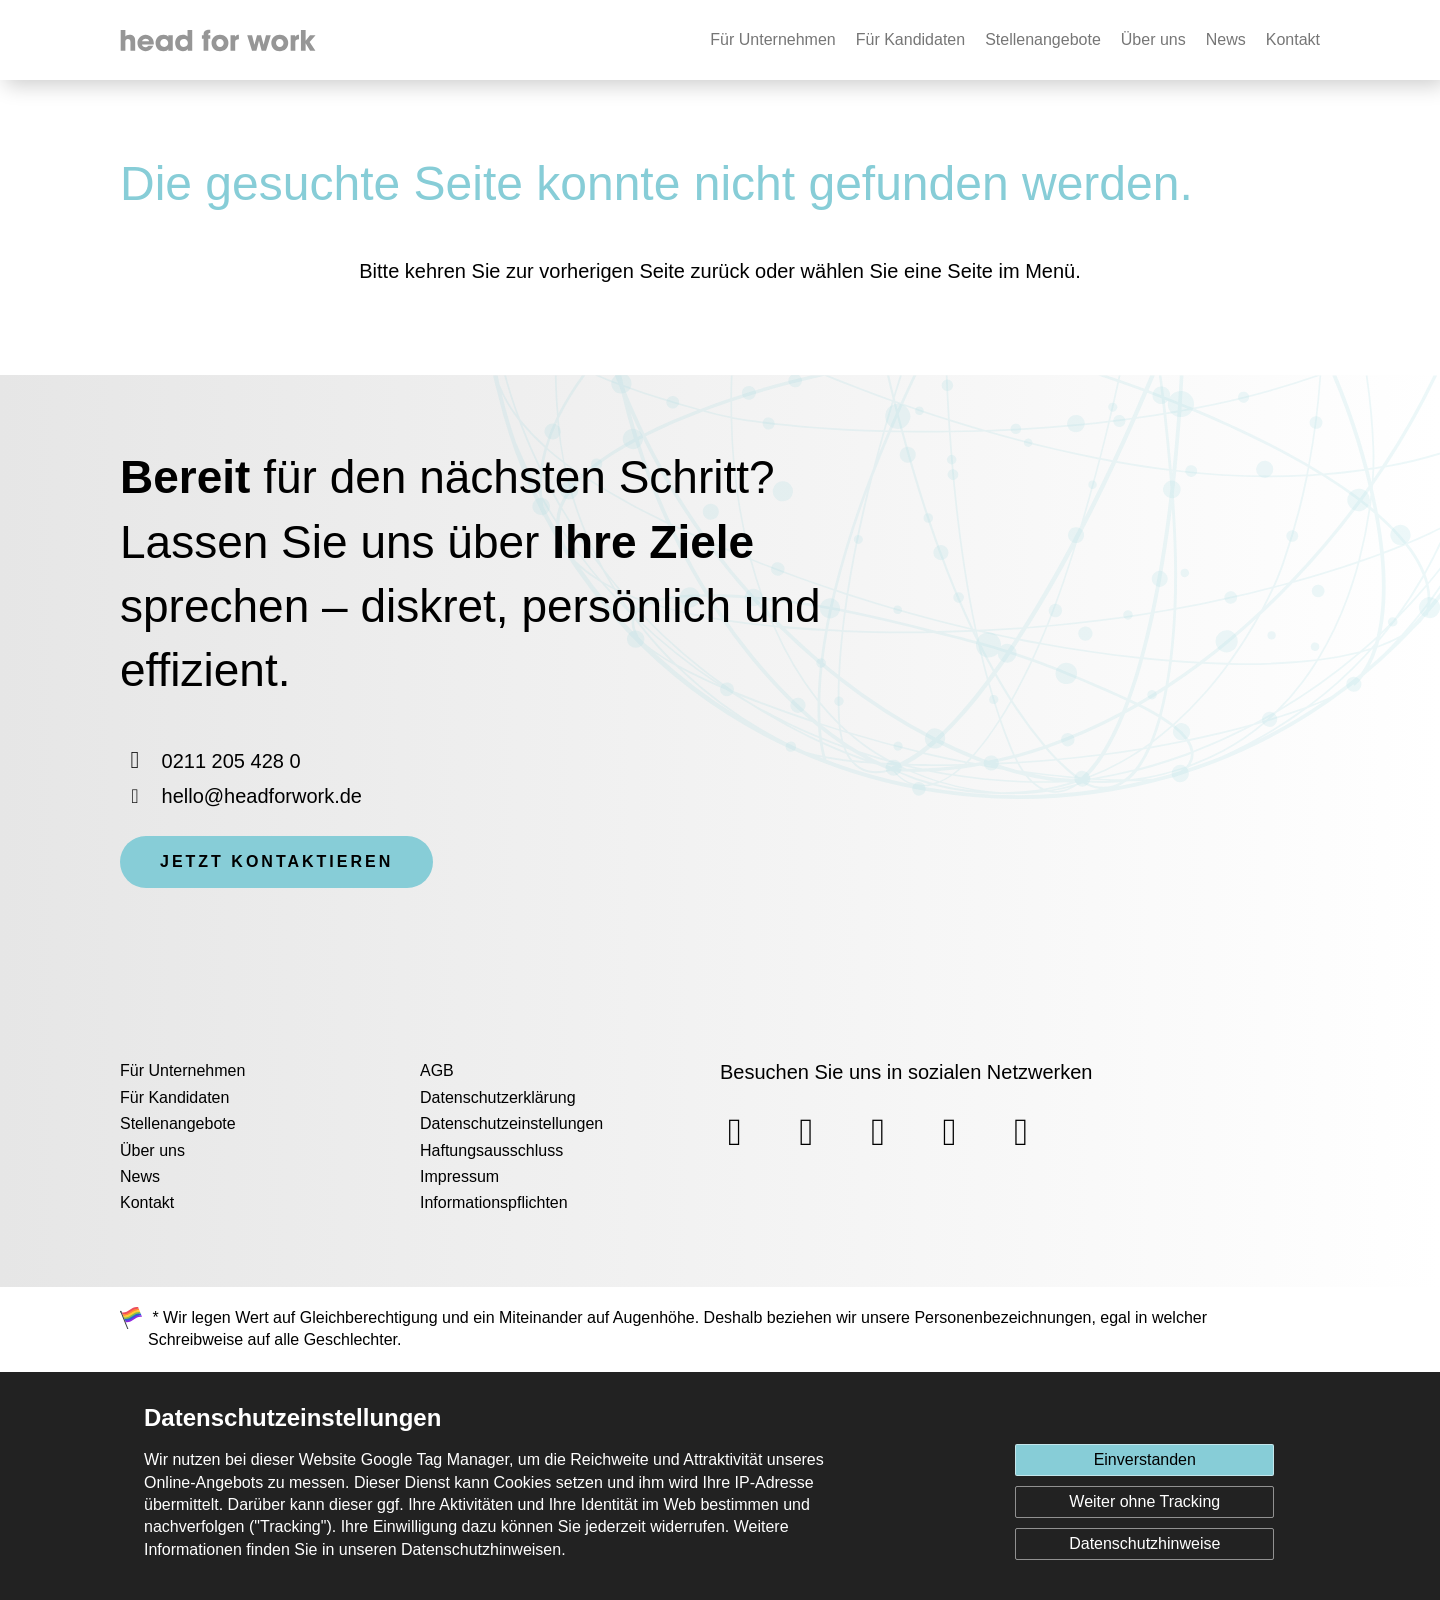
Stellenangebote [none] (1043, 39)
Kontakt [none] (1293, 39)
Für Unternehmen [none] (772, 39)
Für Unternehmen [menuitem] (182, 1070)
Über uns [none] (1153, 39)
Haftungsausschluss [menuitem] (491, 1150)
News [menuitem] (140, 1176)
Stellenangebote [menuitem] (178, 1123)
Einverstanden (1145, 1459)
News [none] (1226, 39)
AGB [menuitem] (437, 1070)
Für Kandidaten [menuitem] (174, 1097)
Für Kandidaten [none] (910, 39)
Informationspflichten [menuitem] (494, 1202)
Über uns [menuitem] (152, 1150)
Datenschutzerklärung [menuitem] (498, 1097)
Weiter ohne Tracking (1144, 1501)
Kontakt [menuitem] (147, 1202)
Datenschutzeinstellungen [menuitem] (511, 1123)
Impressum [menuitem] (459, 1176)
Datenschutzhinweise (1144, 1543)
